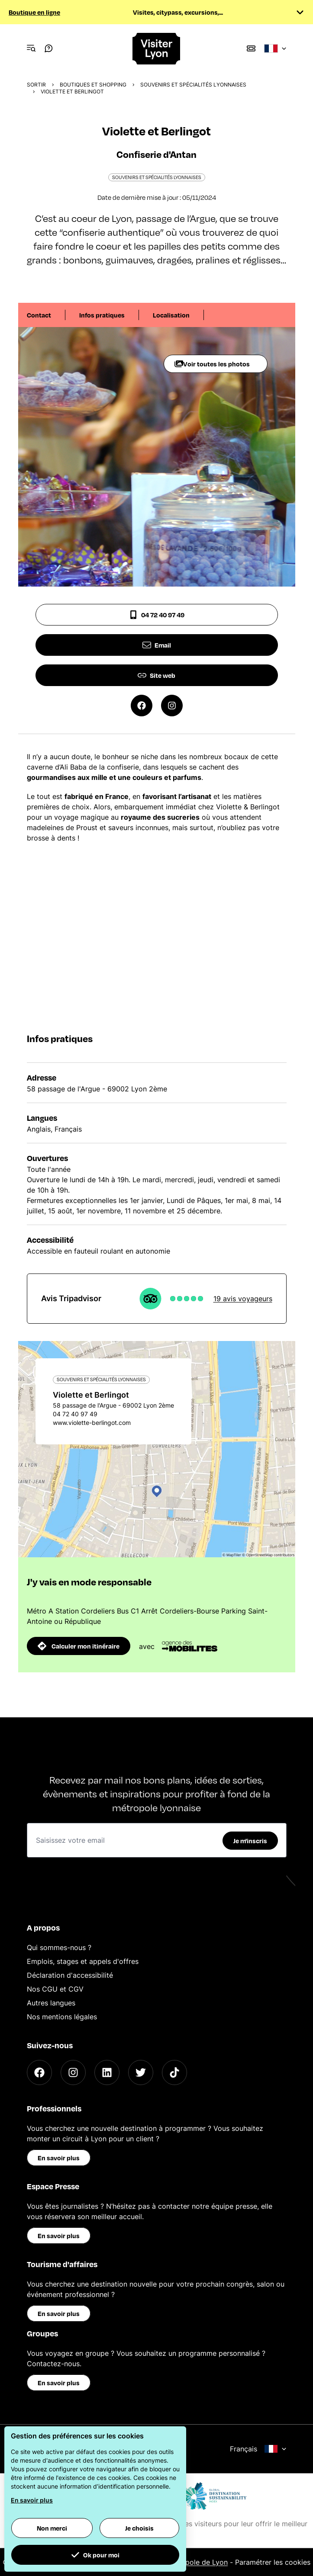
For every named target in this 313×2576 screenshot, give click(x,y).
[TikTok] (174, 2072)
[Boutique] (251, 48)
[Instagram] (73, 2072)
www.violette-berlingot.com (92, 1422)
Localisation (171, 315)
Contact (39, 315)
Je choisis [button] (139, 2528)
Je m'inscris (250, 1840)
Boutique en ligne (34, 12)
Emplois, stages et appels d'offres (83, 1961)
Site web (156, 675)
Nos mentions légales (62, 2016)
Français (258, 2448)
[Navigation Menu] (31, 48)
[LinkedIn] (106, 2072)
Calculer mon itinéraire (78, 1646)
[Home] (156, 48)
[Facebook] (39, 2072)
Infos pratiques (102, 315)
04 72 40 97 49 (156, 614)
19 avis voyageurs (242, 1298)
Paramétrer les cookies (272, 2562)
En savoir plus (59, 2157)
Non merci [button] (52, 2528)
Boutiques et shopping (93, 84)
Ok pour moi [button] (95, 2554)
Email (156, 645)
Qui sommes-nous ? (59, 1947)
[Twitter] (140, 2072)
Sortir (36, 84)
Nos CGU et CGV (55, 1989)
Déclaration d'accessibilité (70, 1975)
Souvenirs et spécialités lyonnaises (193, 84)
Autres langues (51, 2003)
